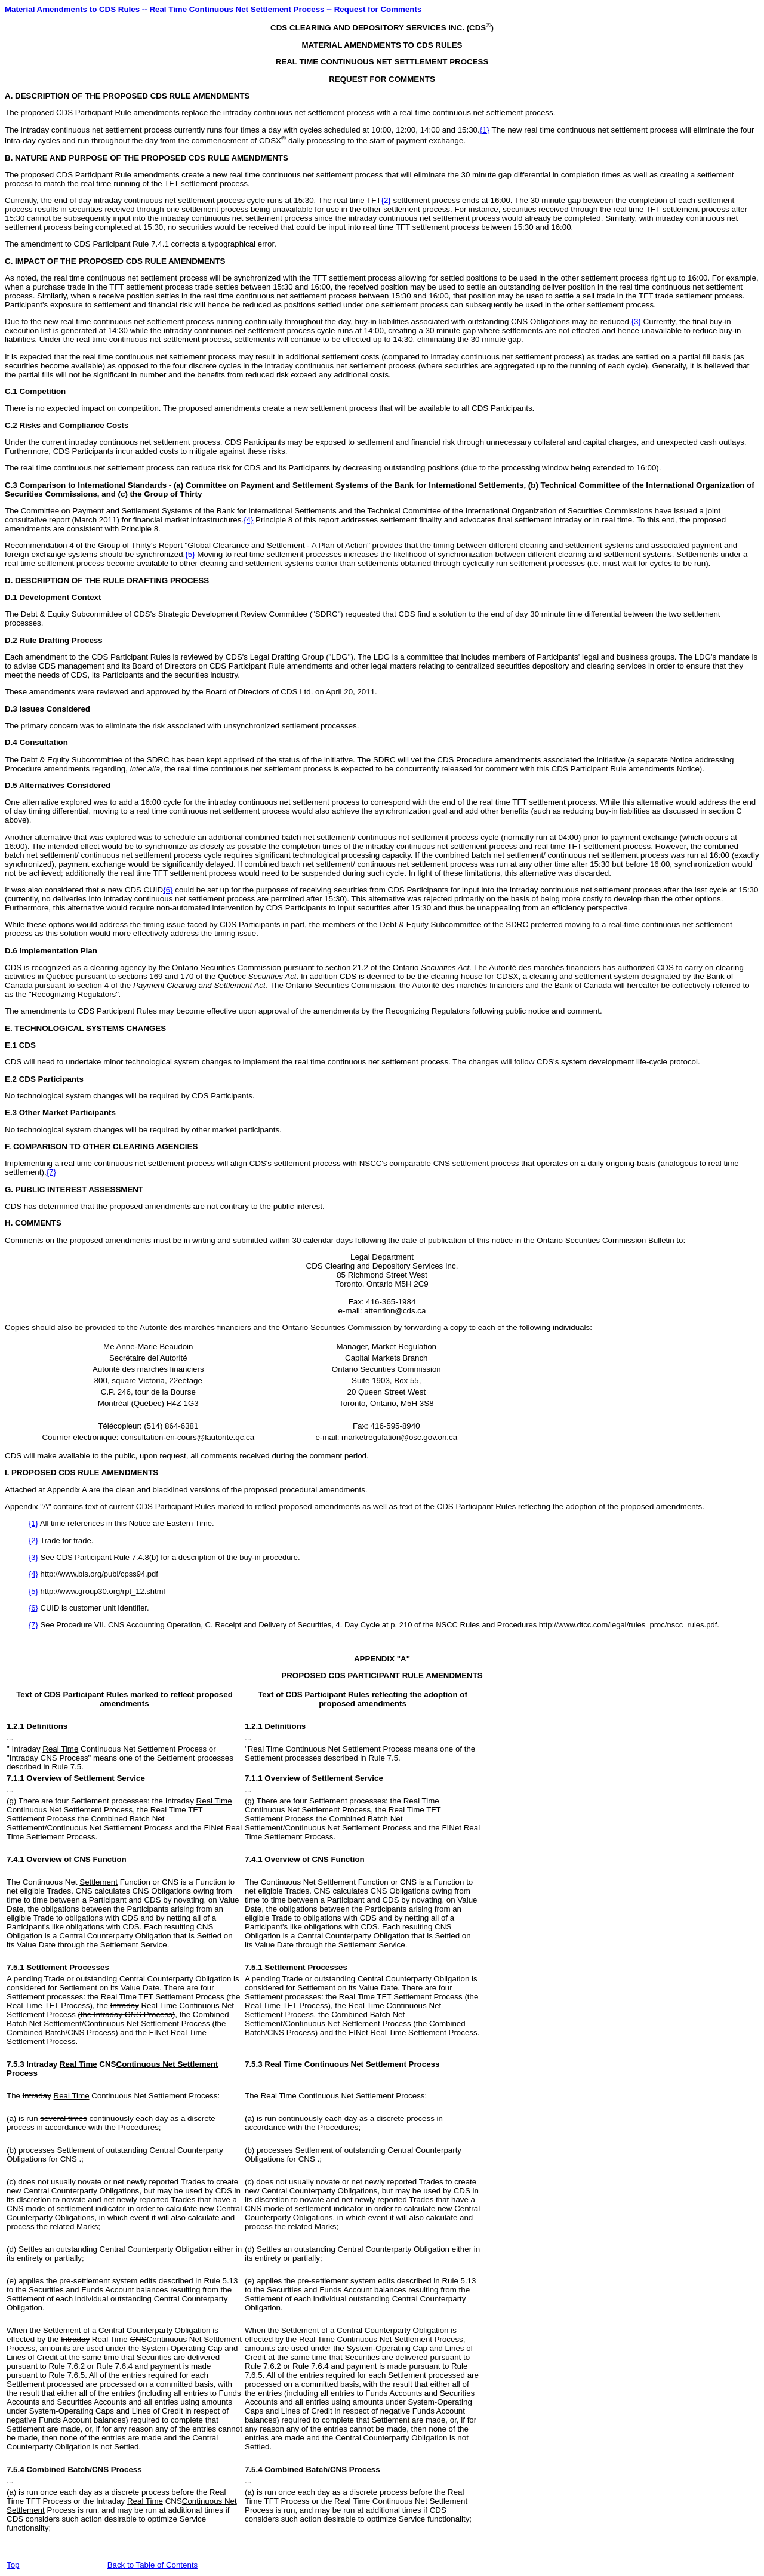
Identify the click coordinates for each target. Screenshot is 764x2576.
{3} (636, 321)
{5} (190, 554)
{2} (385, 200)
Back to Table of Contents (152, 2564)
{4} (248, 519)
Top (13, 2564)
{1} (484, 129)
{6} (167, 889)
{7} (51, 1172)
